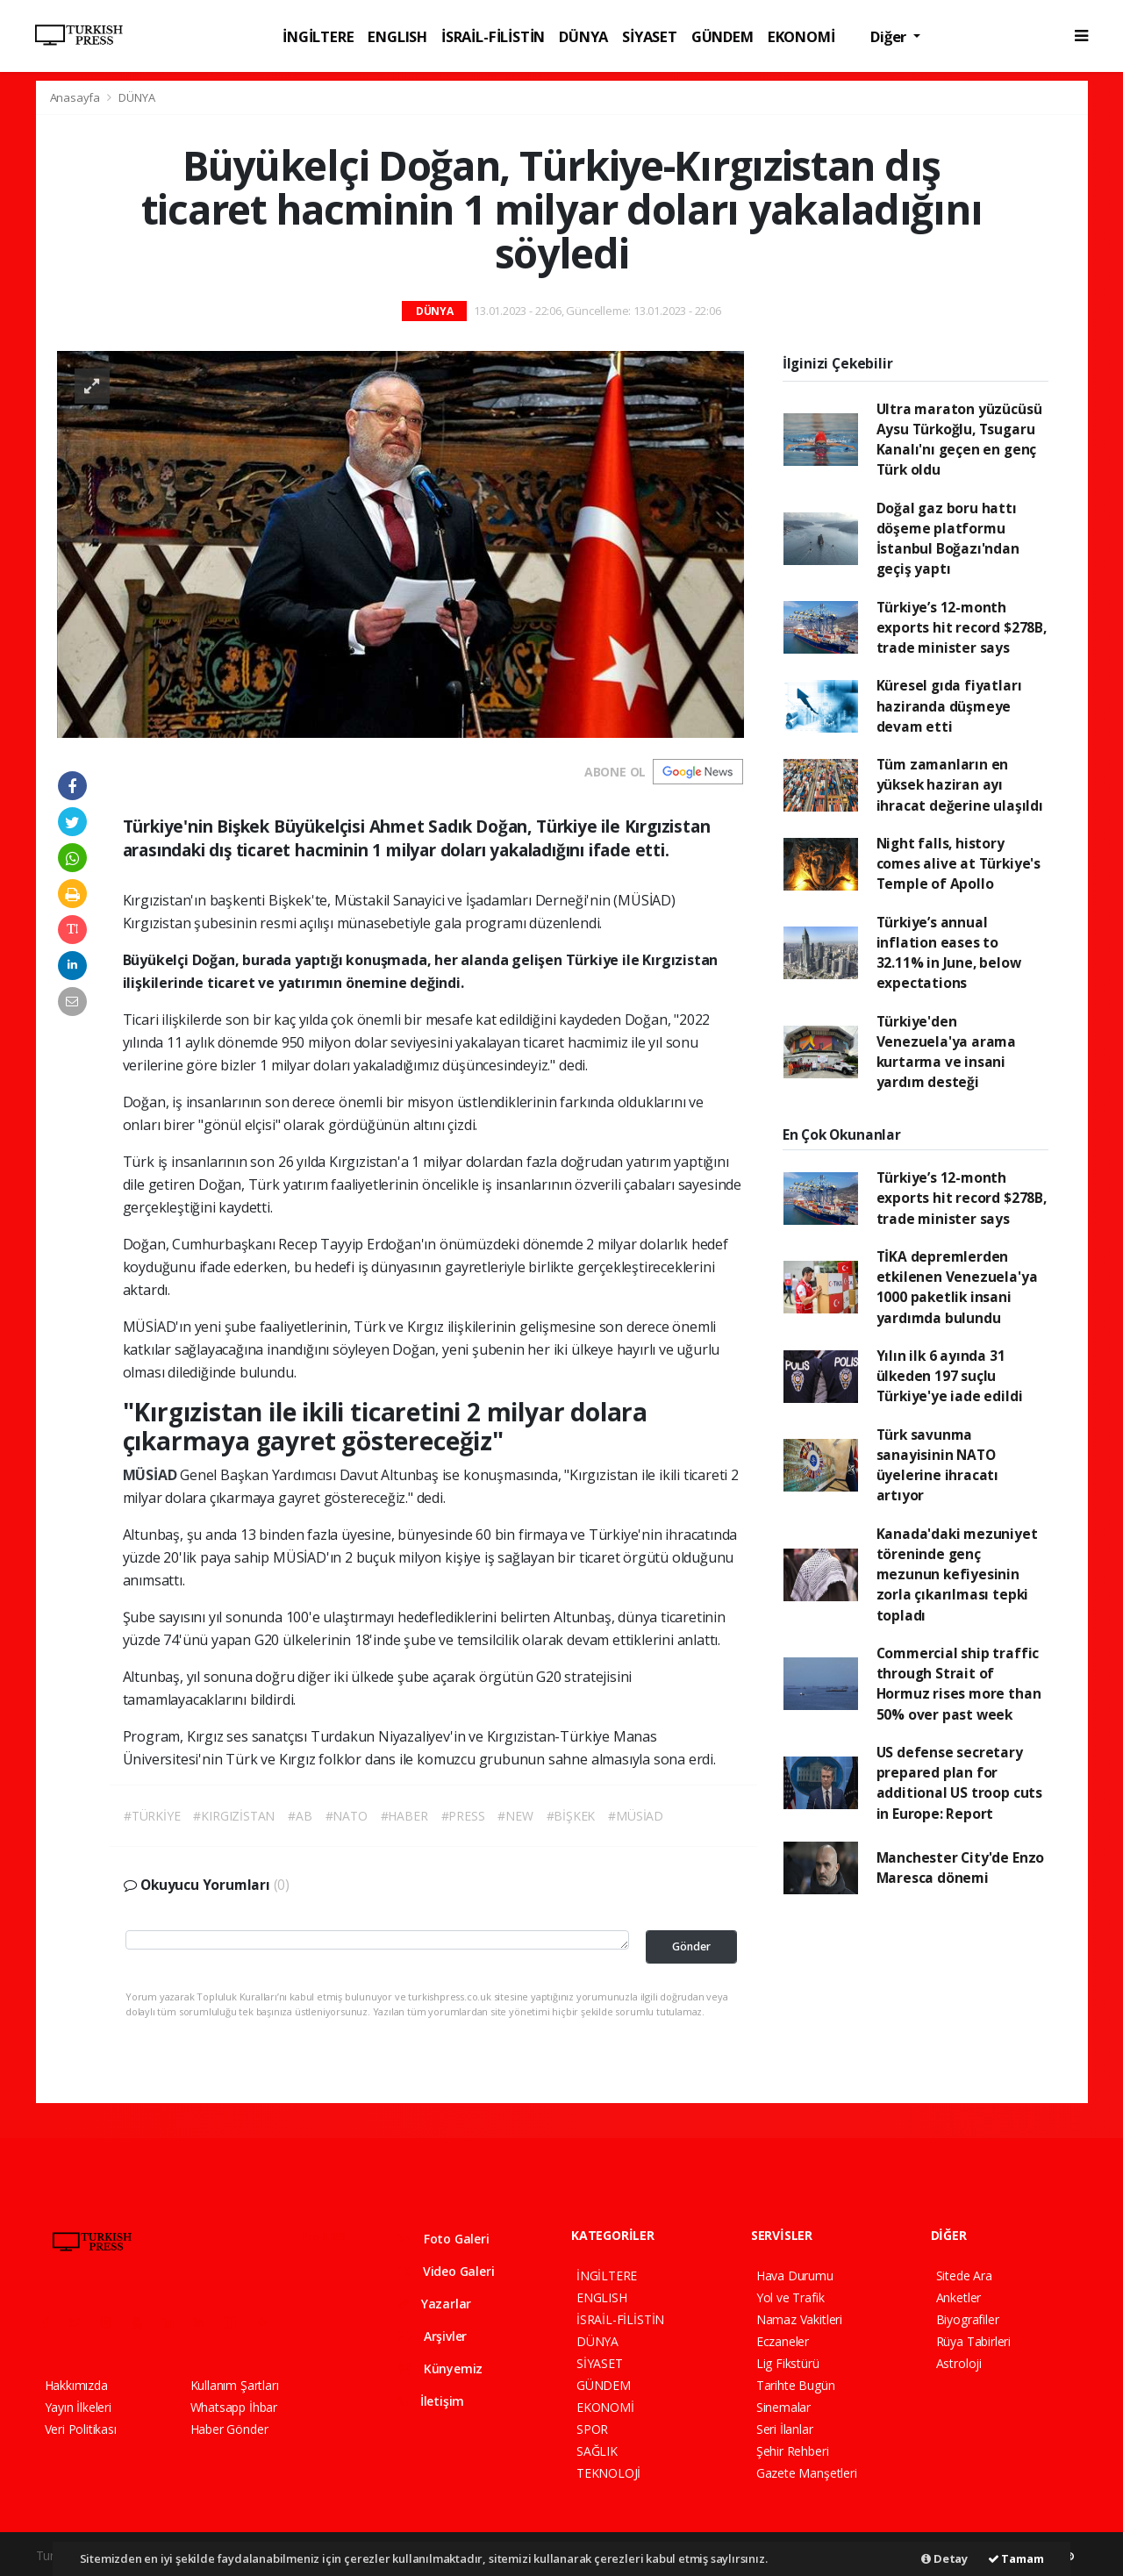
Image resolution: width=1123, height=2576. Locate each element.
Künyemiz (440, 2368)
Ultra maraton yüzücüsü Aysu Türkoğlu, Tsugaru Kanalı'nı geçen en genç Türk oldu (959, 439)
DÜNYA (583, 36)
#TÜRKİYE (152, 1815)
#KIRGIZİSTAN (234, 1815)
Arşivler (432, 2336)
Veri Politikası (81, 2429)
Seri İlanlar (784, 2429)
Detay (944, 2558)
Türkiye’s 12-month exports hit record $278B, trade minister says (961, 627)
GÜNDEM (722, 36)
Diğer (890, 36)
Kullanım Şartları (234, 2385)
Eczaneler (782, 2341)
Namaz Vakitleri (799, 2319)
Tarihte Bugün (795, 2385)
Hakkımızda (76, 2385)
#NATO (346, 1815)
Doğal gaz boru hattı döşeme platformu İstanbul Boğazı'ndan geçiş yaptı (947, 538)
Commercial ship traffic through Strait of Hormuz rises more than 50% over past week (958, 1683)
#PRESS (463, 1815)
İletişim (431, 2401)
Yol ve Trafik (790, 2297)
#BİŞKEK (571, 1815)
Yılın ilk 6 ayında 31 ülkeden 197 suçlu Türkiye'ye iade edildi (949, 1376)
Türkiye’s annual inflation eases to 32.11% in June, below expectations (948, 952)
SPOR (592, 2429)
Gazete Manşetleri (806, 2473)
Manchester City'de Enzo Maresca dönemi (960, 1867)
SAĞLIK (597, 2451)
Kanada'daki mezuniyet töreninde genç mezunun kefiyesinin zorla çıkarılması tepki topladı (957, 1574)
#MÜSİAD (635, 1815)
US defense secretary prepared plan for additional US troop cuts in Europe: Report (959, 1782)
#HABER (404, 1815)
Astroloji (959, 2363)
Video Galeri (446, 2271)
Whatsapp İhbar (233, 2407)
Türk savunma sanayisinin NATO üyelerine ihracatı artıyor (937, 1465)
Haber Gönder (229, 2429)
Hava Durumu (794, 2275)
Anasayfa (76, 97)
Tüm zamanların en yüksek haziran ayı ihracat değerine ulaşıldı (959, 785)
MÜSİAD (152, 1475)
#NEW (515, 1815)
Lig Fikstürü (787, 2363)
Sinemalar (783, 2407)
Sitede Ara (964, 2275)
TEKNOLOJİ (608, 2473)
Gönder (691, 1946)
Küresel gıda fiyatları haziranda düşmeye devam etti (949, 706)
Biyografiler (967, 2319)
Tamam (1016, 2558)
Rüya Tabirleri (973, 2341)
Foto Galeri (444, 2238)
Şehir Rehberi (792, 2451)
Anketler (958, 2297)
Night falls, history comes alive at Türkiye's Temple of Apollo (958, 864)
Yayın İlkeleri (78, 2407)
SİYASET (649, 36)
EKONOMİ (801, 36)
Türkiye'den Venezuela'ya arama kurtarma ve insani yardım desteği (946, 1052)
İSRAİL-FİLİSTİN (493, 36)
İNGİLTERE (318, 36)
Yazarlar (434, 2303)
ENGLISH (397, 36)
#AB (299, 1815)
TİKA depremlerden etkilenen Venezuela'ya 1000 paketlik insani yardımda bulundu (957, 1287)
